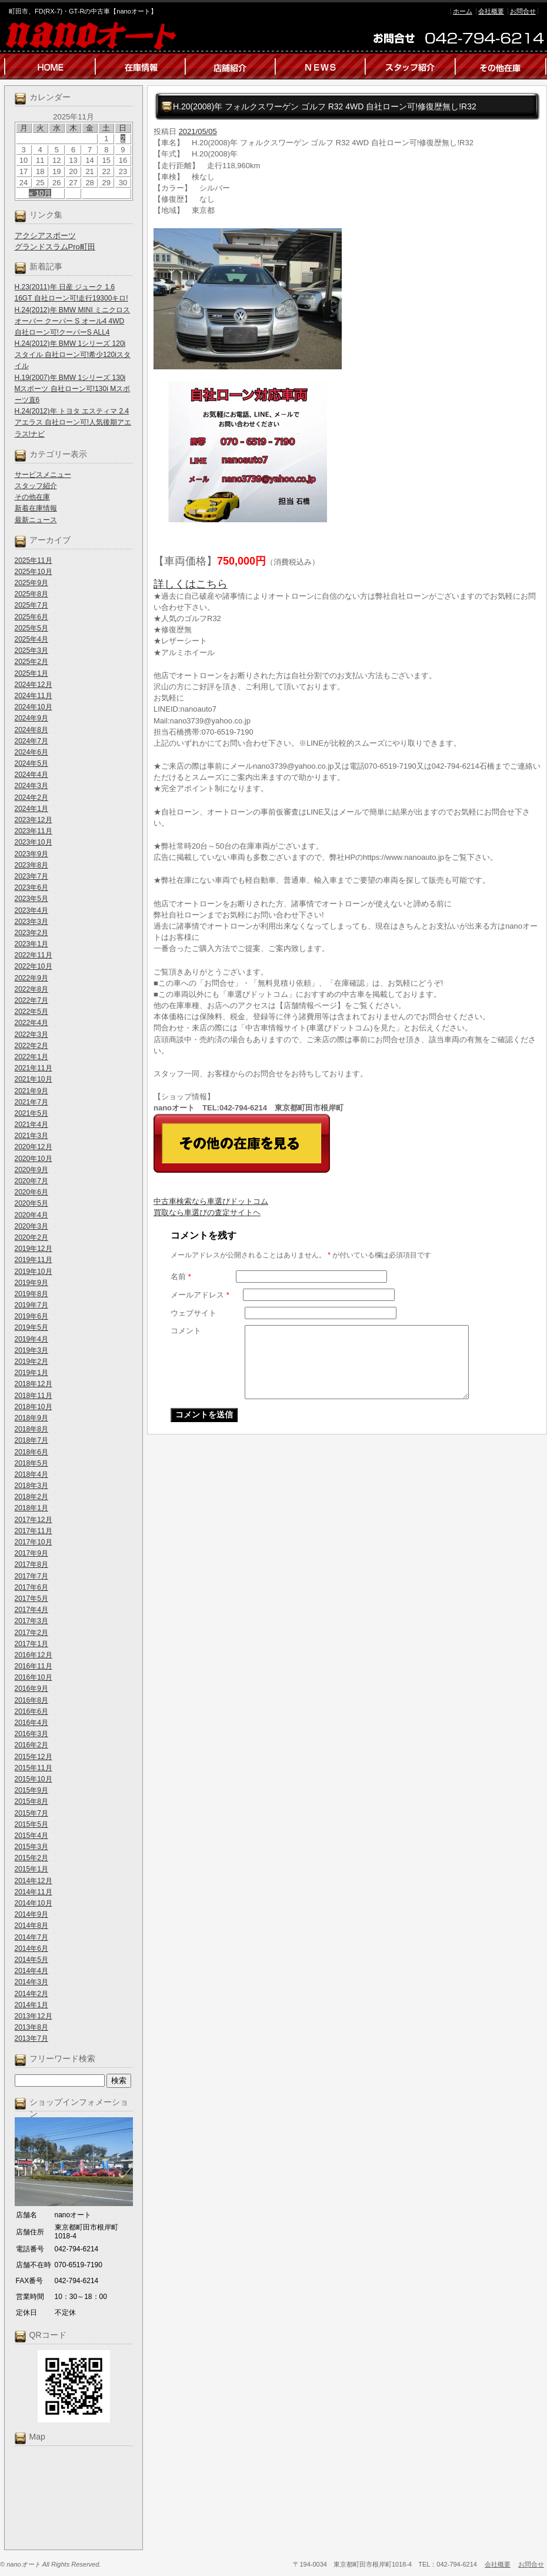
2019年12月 (33, 1248)
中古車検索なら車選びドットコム (211, 1201)
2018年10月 (33, 1407)
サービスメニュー (43, 475)
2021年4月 (31, 1124)
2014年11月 (33, 1892)
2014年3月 (31, 1982)
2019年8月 (31, 1294)
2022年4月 (31, 1023)
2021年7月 (31, 1102)
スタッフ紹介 (36, 486)
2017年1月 (31, 1644)
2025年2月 (31, 662)
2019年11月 (33, 1260)
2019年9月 (31, 1283)
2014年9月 (31, 1914)
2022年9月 (31, 978)
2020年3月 (31, 1226)
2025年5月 (31, 628)
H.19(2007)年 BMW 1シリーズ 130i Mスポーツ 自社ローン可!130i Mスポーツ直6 (73, 388)
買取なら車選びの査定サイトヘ (207, 1212)
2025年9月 (31, 583)
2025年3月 (31, 650)
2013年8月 (31, 2027)
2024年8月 (31, 730)
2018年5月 (31, 1463)
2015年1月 (31, 1869)
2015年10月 (33, 1779)
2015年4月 (31, 1835)
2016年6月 (31, 1711)
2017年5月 (31, 1598)
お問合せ (523, 11)
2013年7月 (31, 2038)
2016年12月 (33, 1655)
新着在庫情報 (36, 508)
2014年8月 (31, 1925)
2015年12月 (33, 1757)
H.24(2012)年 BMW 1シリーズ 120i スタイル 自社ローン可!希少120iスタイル (73, 354)
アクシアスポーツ (45, 235)
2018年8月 (31, 1429)
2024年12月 (33, 684)
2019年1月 (31, 1373)
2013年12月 (33, 2016)
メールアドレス (200, 1294)
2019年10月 (33, 1271)
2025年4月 (31, 639)
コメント (186, 1330)
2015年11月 (33, 1768)
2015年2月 (31, 1858)
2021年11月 (33, 1068)
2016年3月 (31, 1734)
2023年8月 (31, 865)
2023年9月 (31, 854)
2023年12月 (33, 820)
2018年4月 (31, 1474)
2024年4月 (31, 774)
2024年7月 (31, 741)
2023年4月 (31, 910)
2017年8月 (31, 1564)
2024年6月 (31, 752)
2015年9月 (31, 1790)
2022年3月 (31, 1034)
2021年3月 (31, 1136)
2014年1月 (31, 2005)
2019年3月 (31, 1350)
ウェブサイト (193, 1313)
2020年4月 (31, 1215)
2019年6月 (31, 1316)
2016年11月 (33, 1666)
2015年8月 (31, 1801)
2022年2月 (31, 1046)
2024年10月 (33, 707)
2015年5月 (31, 1824)
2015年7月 (31, 1813)
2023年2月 (31, 933)
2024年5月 (31, 763)
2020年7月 (31, 1181)
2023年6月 (31, 887)
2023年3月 (31, 921)
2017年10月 (33, 1542)
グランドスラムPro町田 (55, 246)
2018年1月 (31, 1508)
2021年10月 (33, 1079)
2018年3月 (31, 1485)
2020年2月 (31, 1237)
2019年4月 (31, 1339)
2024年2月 (31, 797)
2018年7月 (31, 1440)
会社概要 (491, 11)
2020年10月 (33, 1158)
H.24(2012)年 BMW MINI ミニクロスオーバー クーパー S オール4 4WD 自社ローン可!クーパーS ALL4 (73, 321)
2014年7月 (31, 1937)
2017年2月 (31, 1633)
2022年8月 (31, 989)
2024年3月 (31, 786)
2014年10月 (33, 1903)
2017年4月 (31, 1610)
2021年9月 (31, 1091)
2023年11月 (33, 831)
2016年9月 (31, 1688)
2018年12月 (33, 1384)
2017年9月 (31, 1553)
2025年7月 (31, 605)
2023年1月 (31, 944)
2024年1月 (31, 809)
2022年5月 (31, 1011)
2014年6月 (31, 1948)
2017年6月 (31, 1587)
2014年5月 (31, 1960)
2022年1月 (31, 1057)
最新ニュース (36, 520)
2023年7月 (31, 876)
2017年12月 (33, 1520)
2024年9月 (31, 718)
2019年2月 (31, 1361)
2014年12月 (33, 1881)
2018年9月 (31, 1418)
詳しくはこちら (191, 584)
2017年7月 (31, 1576)
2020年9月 (31, 1170)
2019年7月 (31, 1305)
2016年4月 (31, 1723)
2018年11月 (33, 1396)
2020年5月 (31, 1203)
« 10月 (40, 193)
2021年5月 (31, 1113)
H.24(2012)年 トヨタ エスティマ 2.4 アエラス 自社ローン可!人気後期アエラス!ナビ (73, 422)
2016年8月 (31, 1700)
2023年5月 (31, 899)
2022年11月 (33, 955)
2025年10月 (33, 572)
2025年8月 (31, 594)
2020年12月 (33, 1147)
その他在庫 (32, 497)
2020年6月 (31, 1192)
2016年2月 (31, 1745)
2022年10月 (33, 966)
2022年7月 (31, 1000)
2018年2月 (31, 1497)
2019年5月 (31, 1327)
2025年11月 (33, 560)
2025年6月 (31, 617)
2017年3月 (31, 1621)
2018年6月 (31, 1452)
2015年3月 (31, 1847)
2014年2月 (31, 1994)
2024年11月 (33, 696)
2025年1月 (31, 673)
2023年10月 (33, 842)
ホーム (462, 11)
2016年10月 (33, 1677)
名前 (181, 1276)
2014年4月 (31, 1971)
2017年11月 (33, 1531)
